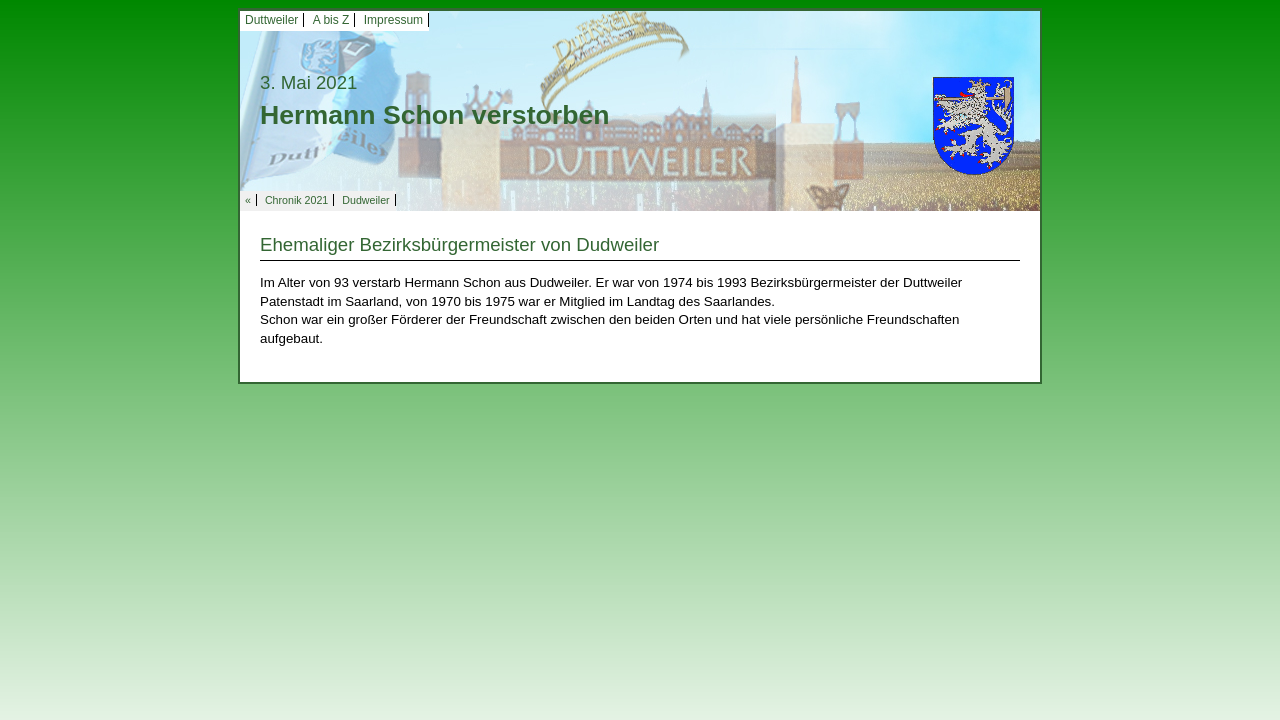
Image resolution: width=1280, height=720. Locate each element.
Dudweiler (365, 200)
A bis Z (331, 20)
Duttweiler (271, 20)
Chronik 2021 (296, 200)
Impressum (393, 20)
